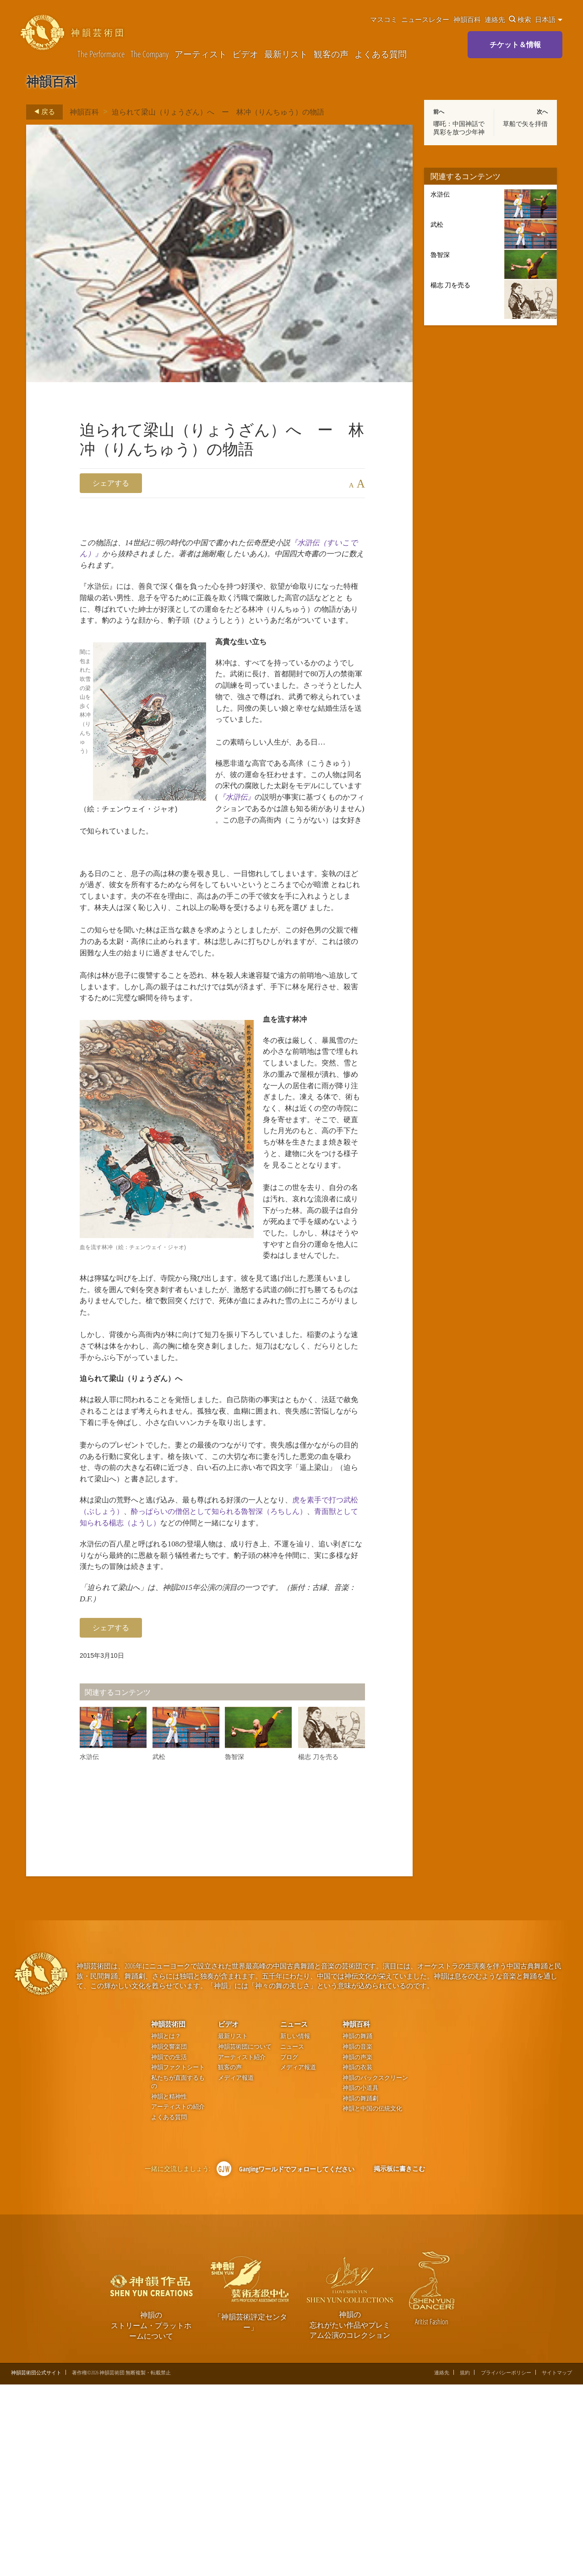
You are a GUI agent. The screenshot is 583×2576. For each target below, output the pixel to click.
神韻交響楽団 (169, 2238)
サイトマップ (557, 2563)
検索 (520, 19)
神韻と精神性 (169, 2287)
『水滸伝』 (311, 859)
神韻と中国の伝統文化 (372, 2299)
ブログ (289, 2248)
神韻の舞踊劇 (360, 2289)
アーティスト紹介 (242, 2248)
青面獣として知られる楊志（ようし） (215, 1689)
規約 (465, 2563)
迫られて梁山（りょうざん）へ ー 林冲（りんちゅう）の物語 (218, 112)
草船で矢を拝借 (525, 123)
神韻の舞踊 (357, 2227)
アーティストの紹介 (178, 2298)
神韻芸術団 (168, 2215)
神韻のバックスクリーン (375, 2268)
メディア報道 (236, 2268)
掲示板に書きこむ (399, 2359)
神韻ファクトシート (178, 2258)
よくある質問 (380, 54)
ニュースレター (425, 19)
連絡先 (495, 19)
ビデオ (245, 54)
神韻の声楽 (357, 2248)
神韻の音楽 (357, 2238)
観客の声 (331, 54)
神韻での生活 (169, 2248)
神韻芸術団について (245, 2238)
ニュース (294, 2215)
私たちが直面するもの (178, 2273)
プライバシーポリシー (506, 2563)
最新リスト (286, 54)
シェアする (111, 483)
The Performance (101, 54)
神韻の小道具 (360, 2279)
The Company (150, 54)
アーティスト (200, 54)
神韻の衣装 (357, 2258)
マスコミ (384, 19)
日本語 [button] (548, 19)
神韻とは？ (166, 2227)
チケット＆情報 (515, 44)
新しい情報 (295, 2227)
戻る (42, 111)
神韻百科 (467, 19)
